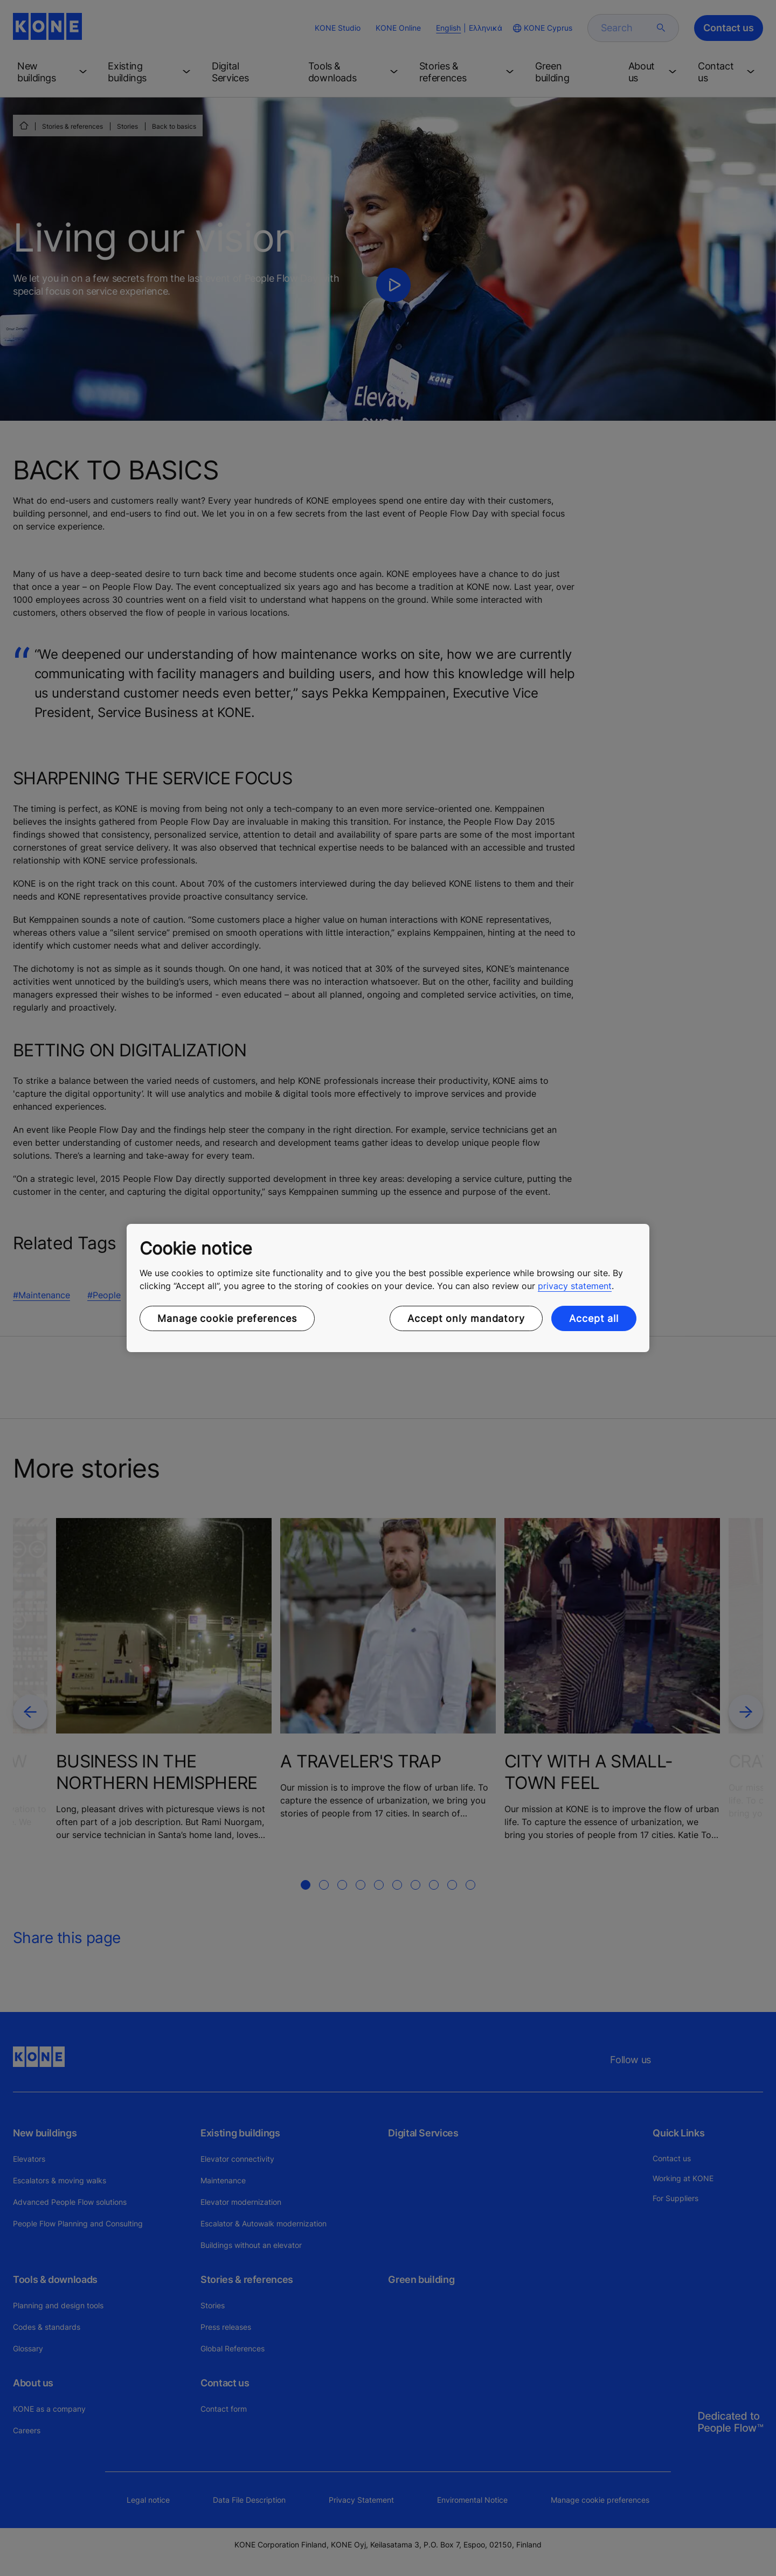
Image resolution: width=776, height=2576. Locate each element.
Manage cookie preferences (227, 1318)
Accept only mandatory (466, 1318)
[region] (388, 1288)
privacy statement (575, 1285)
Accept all (594, 1318)
